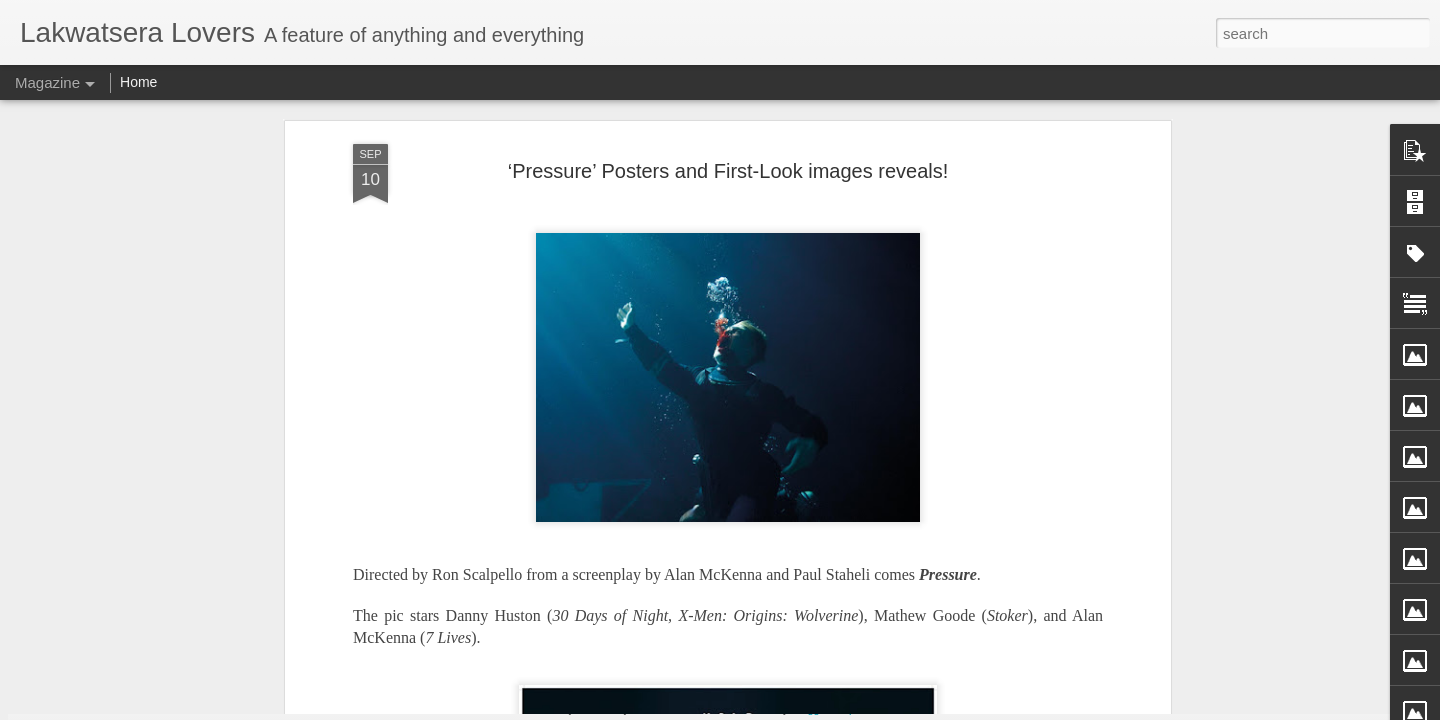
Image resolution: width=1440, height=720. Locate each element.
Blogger (810, 709)
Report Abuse (868, 709)
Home (138, 82)
